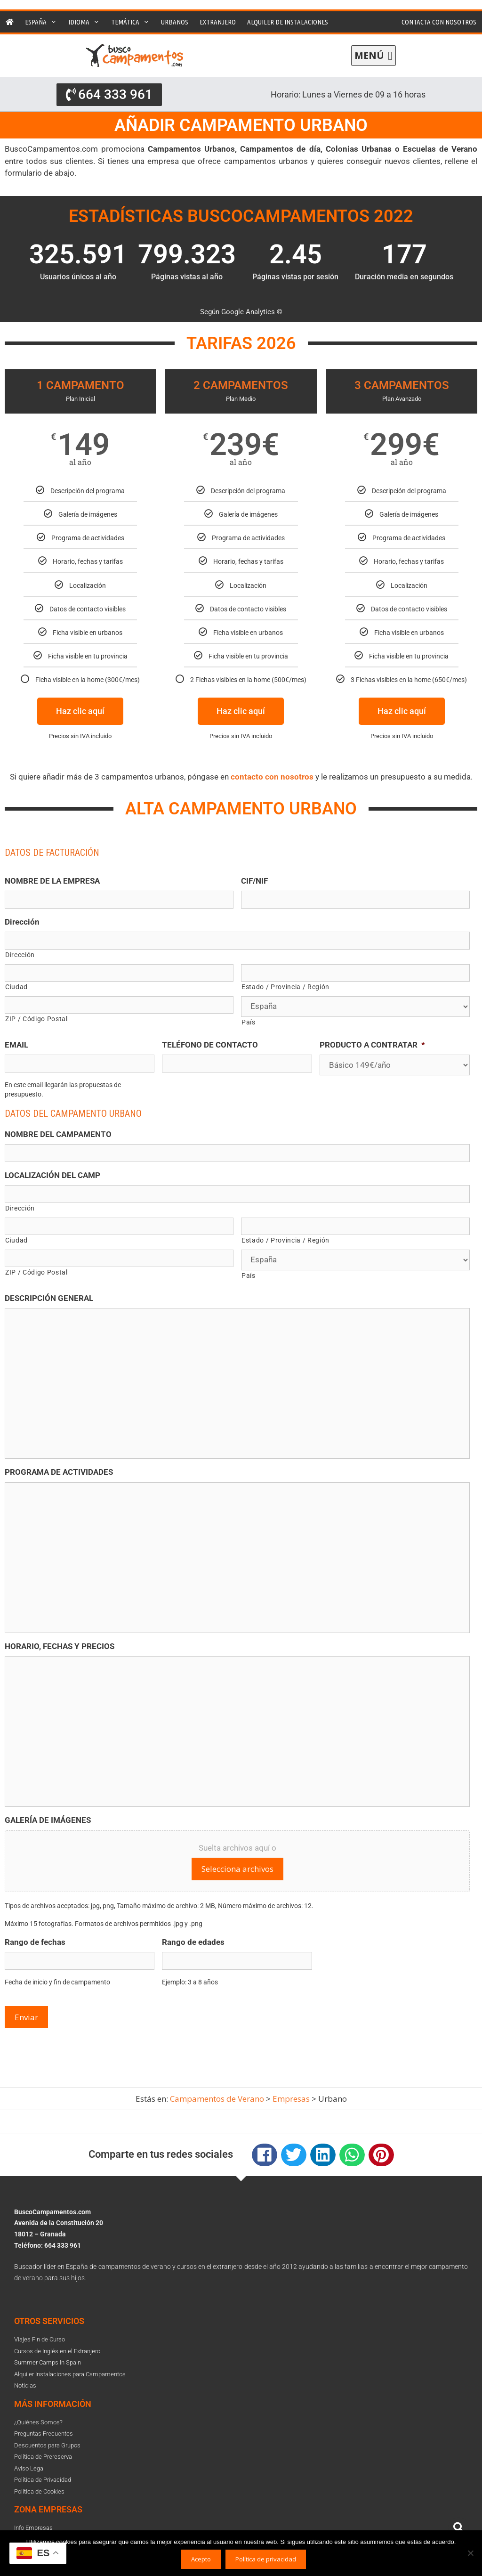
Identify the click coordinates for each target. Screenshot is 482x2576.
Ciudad (16, 987)
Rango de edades (193, 1942)
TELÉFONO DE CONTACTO (210, 1044)
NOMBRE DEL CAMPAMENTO (58, 1134)
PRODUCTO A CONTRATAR (372, 1044)
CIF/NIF (254, 881)
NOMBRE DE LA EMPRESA (52, 881)
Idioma (86, 22)
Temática (133, 22)
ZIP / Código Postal (36, 1019)
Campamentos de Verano (217, 2098)
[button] (373, 55)
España (44, 22)
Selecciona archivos (237, 1868)
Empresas (291, 2098)
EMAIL (16, 1044)
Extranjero (218, 22)
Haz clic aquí (80, 711)
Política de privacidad (265, 2559)
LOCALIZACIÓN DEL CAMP (52, 1175)
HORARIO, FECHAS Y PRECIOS (59, 1646)
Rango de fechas (35, 1942)
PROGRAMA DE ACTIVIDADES (59, 1472)
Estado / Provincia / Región (285, 987)
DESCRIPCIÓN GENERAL (49, 1298)
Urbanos (174, 22)
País (248, 1022)
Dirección (22, 921)
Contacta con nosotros (439, 22)
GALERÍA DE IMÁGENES (48, 1820)
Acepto (201, 2559)
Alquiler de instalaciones (287, 22)
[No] (470, 2553)
